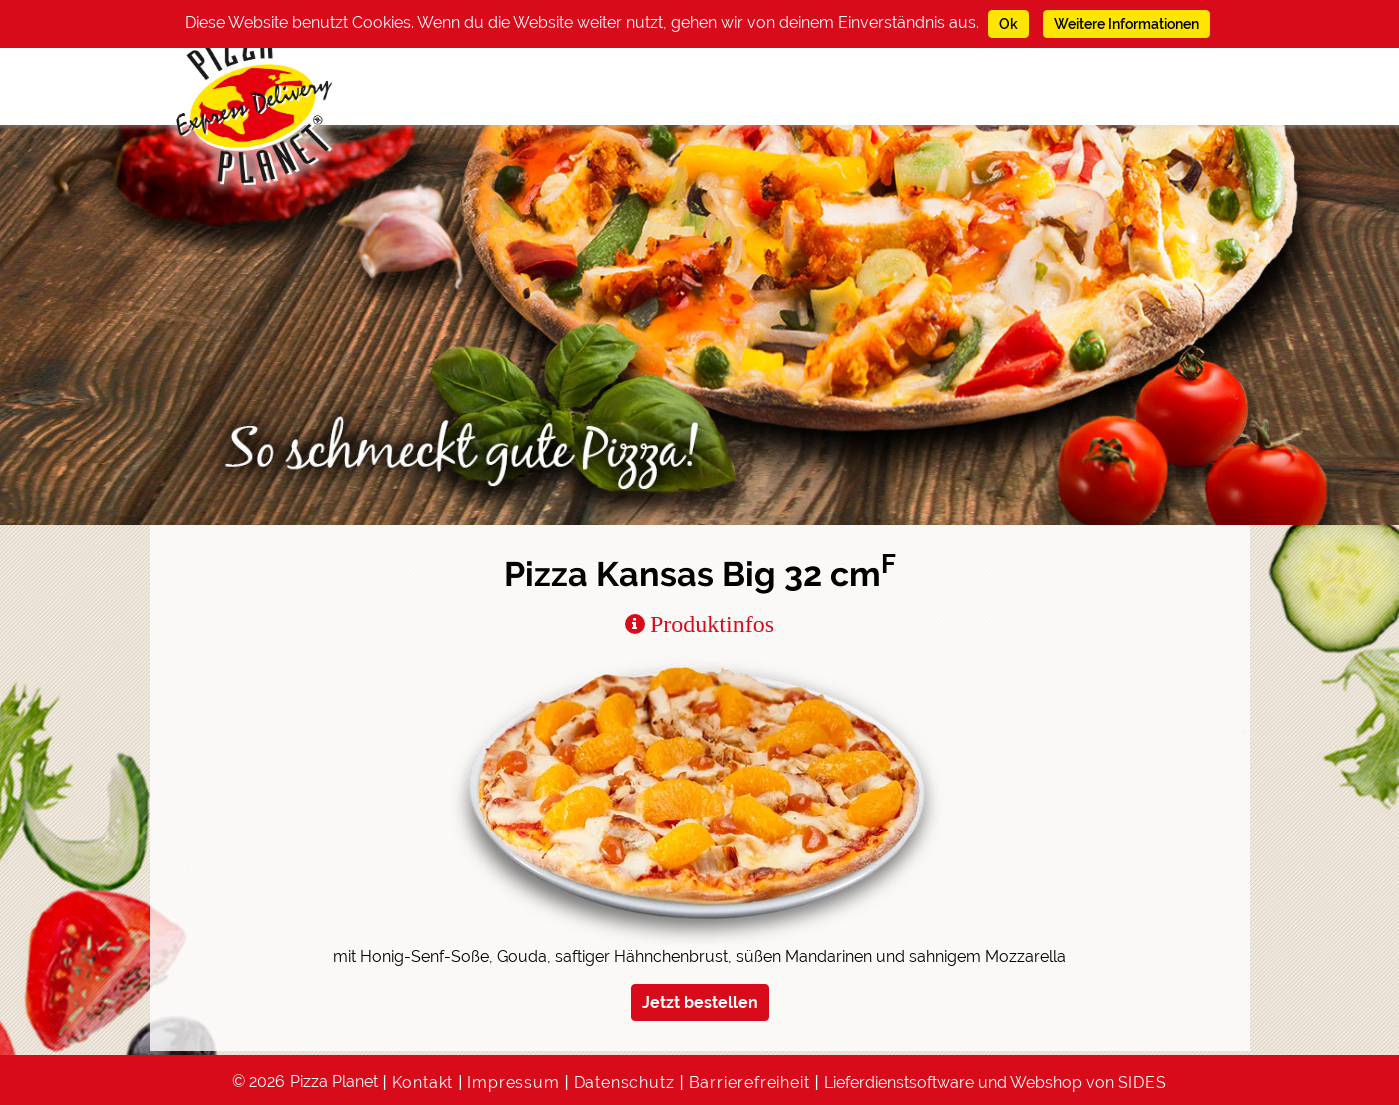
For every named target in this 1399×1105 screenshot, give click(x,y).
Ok (1008, 24)
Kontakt (423, 1082)
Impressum (513, 1082)
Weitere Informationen (1126, 24)
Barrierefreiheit (749, 1082)
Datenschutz (624, 1082)
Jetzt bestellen (700, 1002)
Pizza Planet (334, 1081)
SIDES (1142, 1082)
